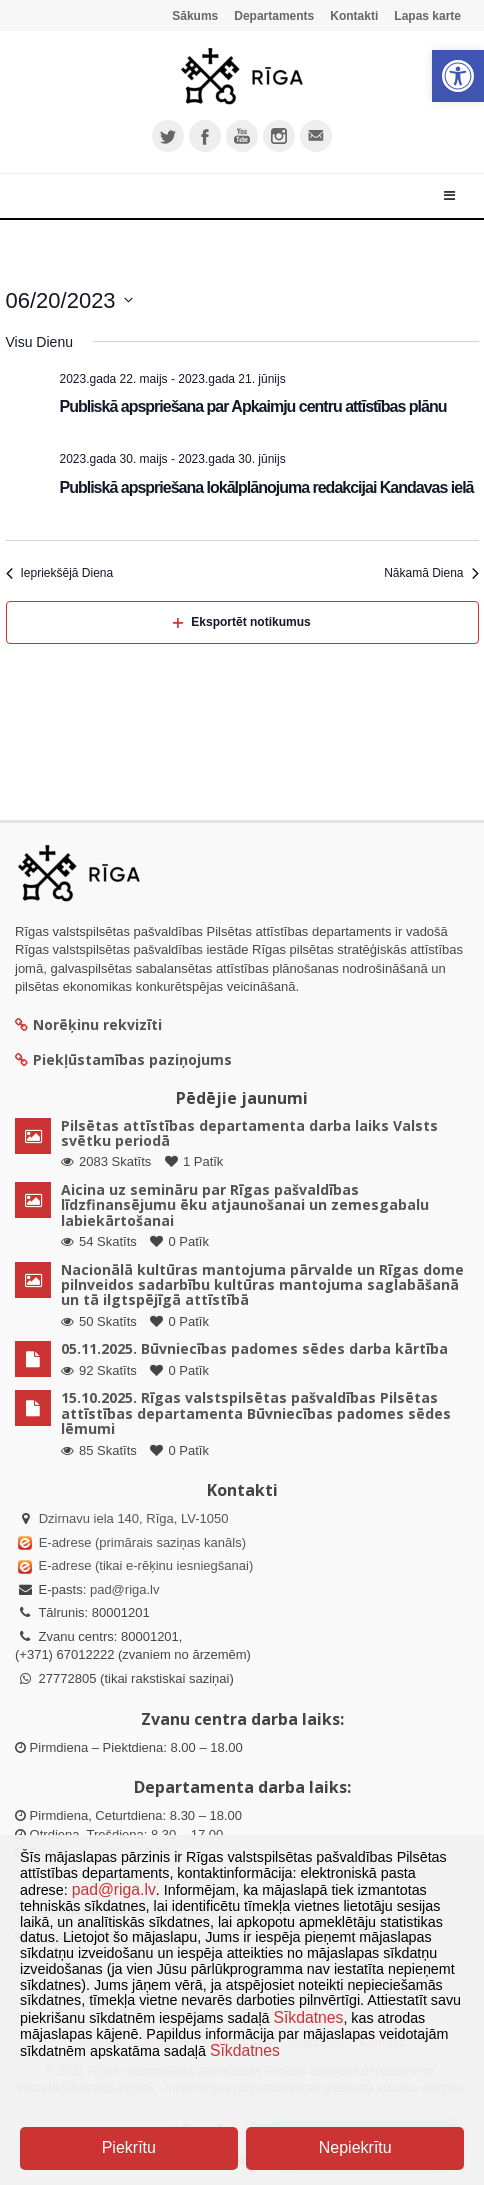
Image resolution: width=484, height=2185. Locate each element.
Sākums (195, 16)
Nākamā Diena (431, 573)
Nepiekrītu (355, 2147)
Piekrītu (129, 2147)
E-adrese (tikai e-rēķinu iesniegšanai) (144, 1565)
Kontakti (354, 16)
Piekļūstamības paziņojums (123, 1059)
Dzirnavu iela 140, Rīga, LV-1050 (134, 1518)
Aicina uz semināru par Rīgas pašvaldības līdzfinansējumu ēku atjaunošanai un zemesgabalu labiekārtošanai (245, 1205)
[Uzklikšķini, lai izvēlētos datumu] (69, 300)
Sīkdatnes (309, 2017)
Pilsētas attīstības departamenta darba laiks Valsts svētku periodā (249, 1133)
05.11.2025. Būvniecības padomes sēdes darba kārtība (254, 1348)
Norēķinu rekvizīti (88, 1024)
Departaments (274, 16)
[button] (458, 76)
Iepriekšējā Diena (60, 573)
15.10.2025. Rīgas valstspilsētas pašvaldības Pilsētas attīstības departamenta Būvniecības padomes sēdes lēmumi (256, 1413)
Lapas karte (427, 16)
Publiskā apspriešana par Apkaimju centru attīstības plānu (253, 406)
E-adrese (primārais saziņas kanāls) (142, 1542)
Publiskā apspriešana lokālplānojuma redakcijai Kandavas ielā (267, 487)
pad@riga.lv (125, 1589)
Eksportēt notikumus (241, 622)
